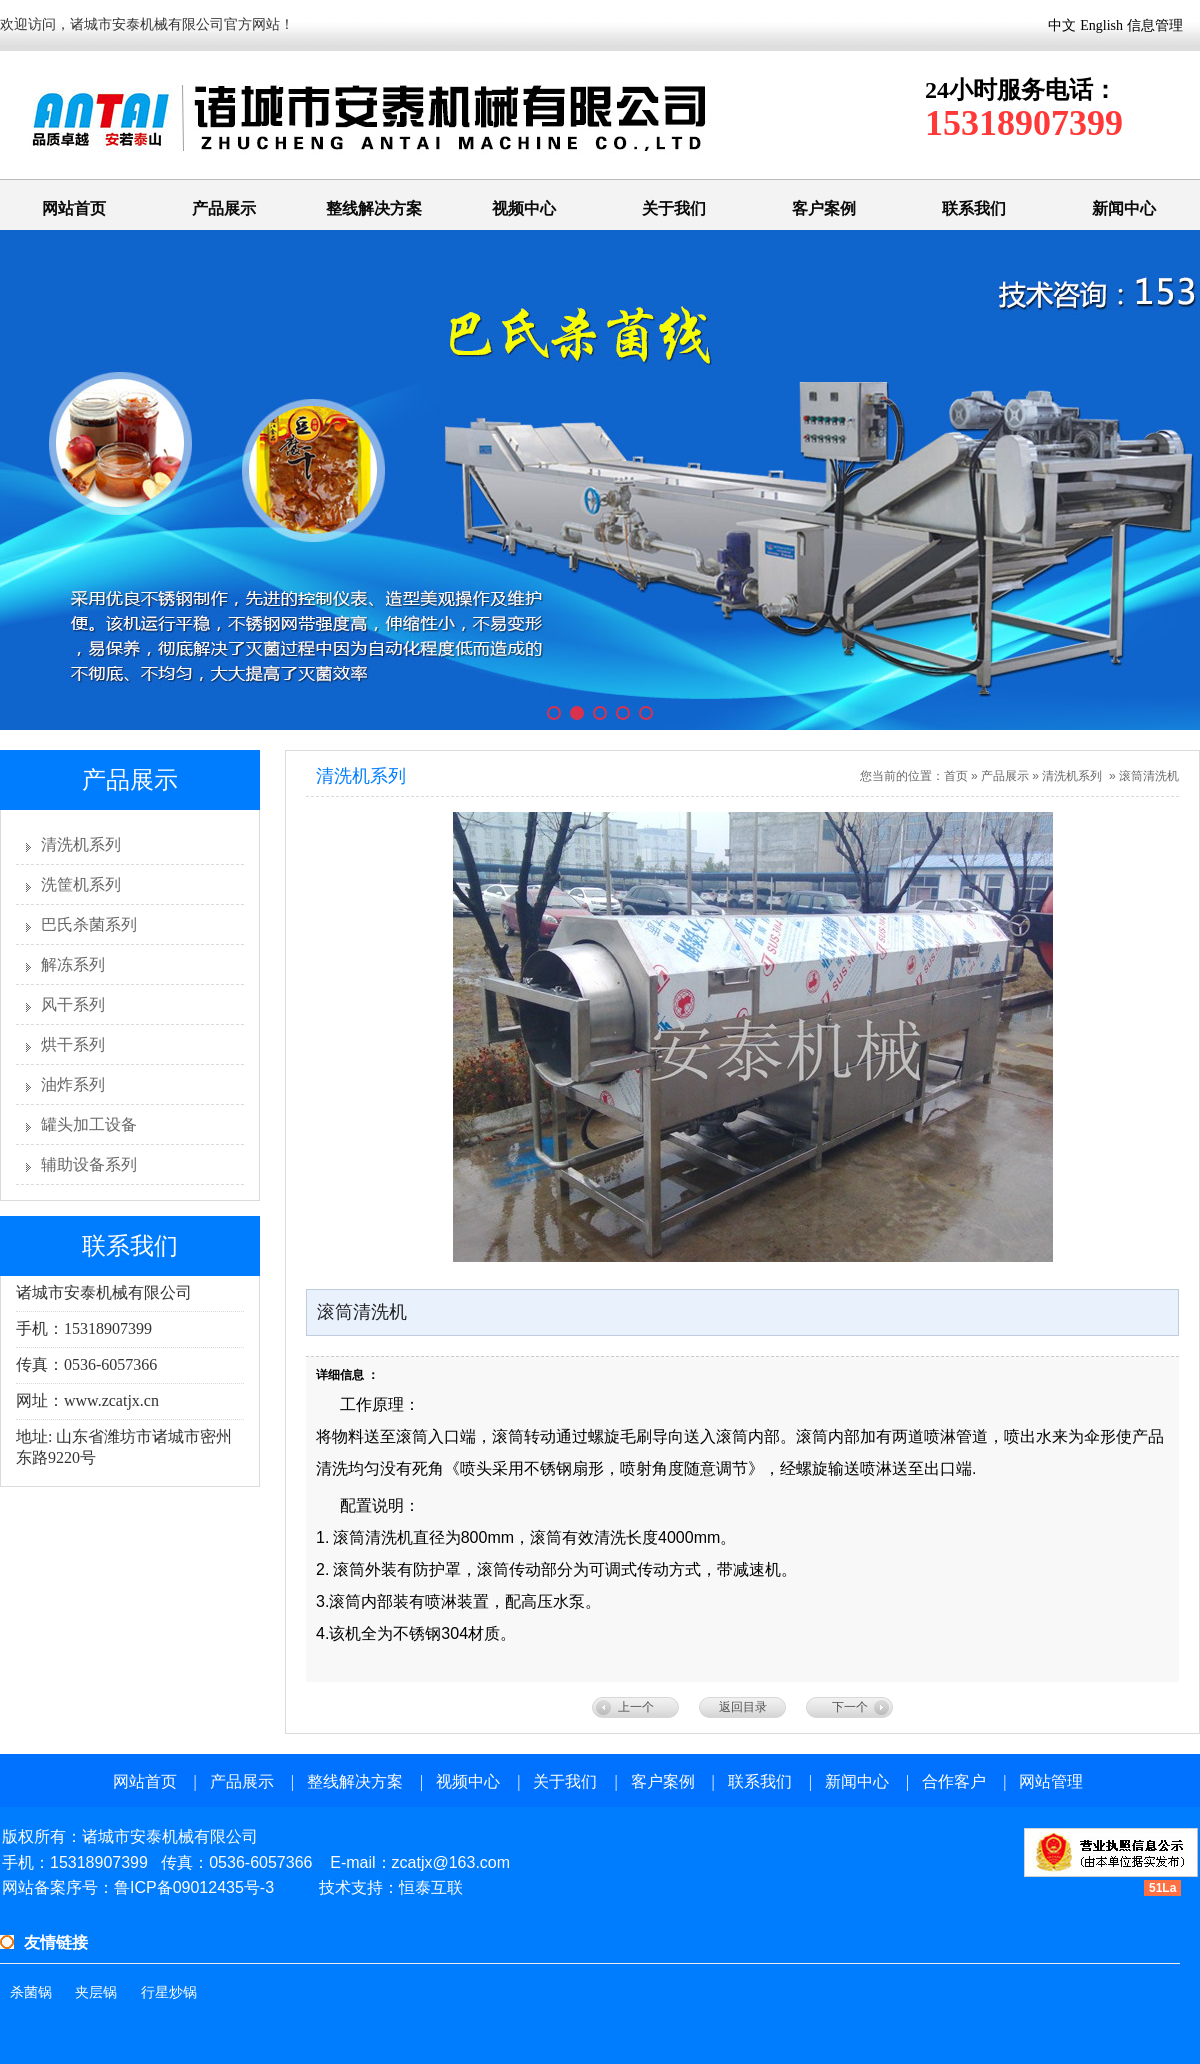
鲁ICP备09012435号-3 (194, 1887)
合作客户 (954, 1781)
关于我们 (674, 208)
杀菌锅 (31, 1992)
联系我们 (974, 208)
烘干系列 (73, 1044)
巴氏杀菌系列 (89, 924)
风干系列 (73, 1004)
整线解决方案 (374, 208)
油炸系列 (73, 1084)
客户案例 (824, 208)
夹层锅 (96, 1992)
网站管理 (1051, 1781)
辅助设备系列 (89, 1164)
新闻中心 (1124, 208)
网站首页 (74, 208)
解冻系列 (73, 964)
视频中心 (524, 208)
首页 (956, 776)
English (1101, 25)
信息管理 (1155, 25)
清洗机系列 (81, 844)
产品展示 (224, 208)
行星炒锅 (169, 1992)
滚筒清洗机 (1149, 776)
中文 (1062, 25)
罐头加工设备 (89, 1124)
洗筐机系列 (81, 884)
